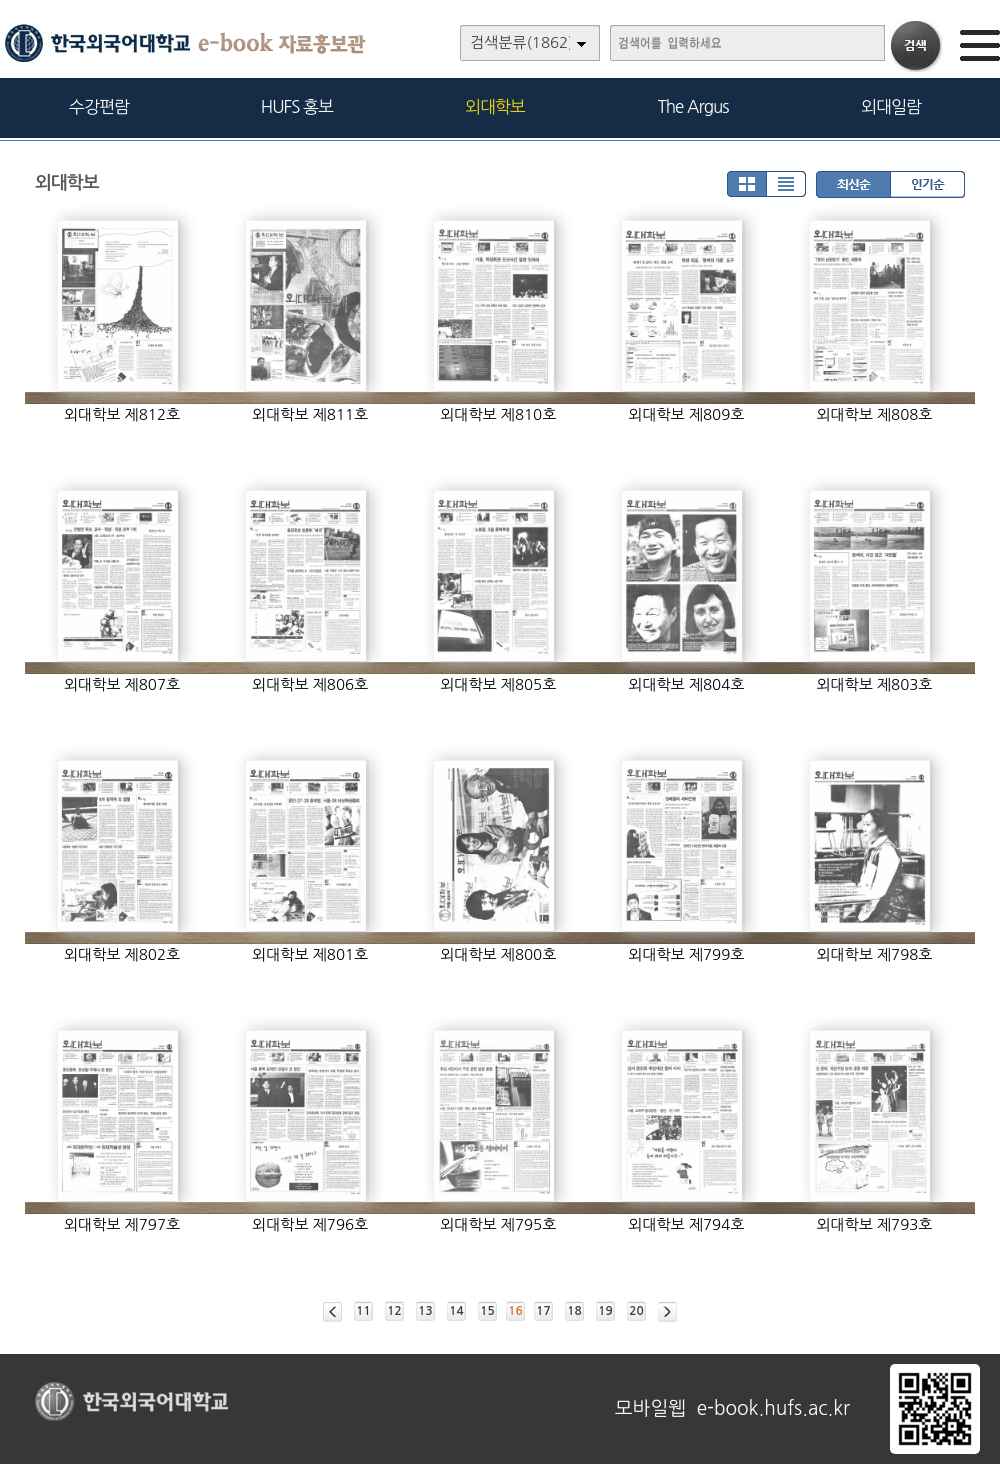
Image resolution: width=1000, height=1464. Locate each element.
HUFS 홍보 (297, 106)
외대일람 (891, 106)
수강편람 (99, 106)
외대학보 (495, 106)
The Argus (693, 106)
